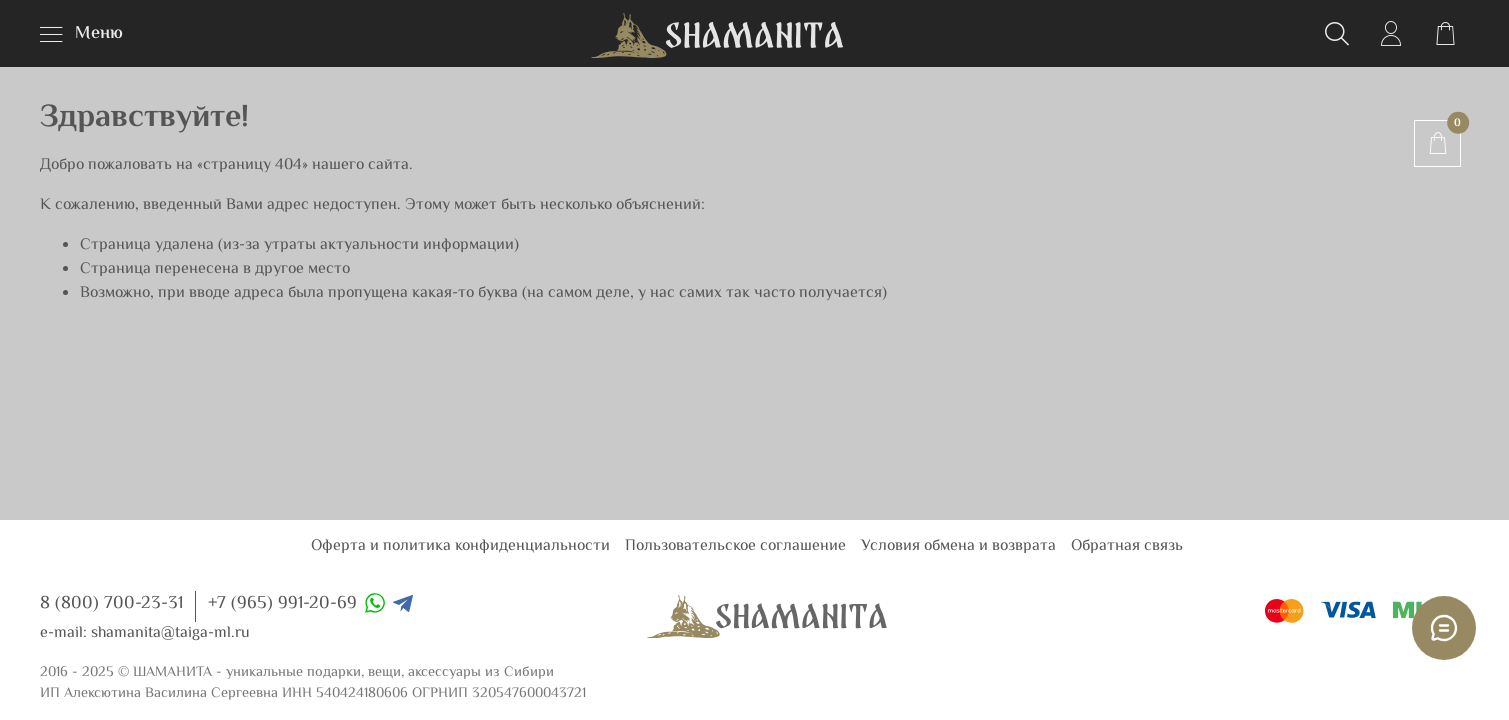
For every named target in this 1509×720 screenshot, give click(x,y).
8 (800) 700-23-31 (111, 604)
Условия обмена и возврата (958, 546)
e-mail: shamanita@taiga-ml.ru (145, 633)
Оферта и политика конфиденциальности (460, 546)
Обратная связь (1127, 546)
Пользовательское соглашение (735, 546)
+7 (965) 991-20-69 (282, 604)
